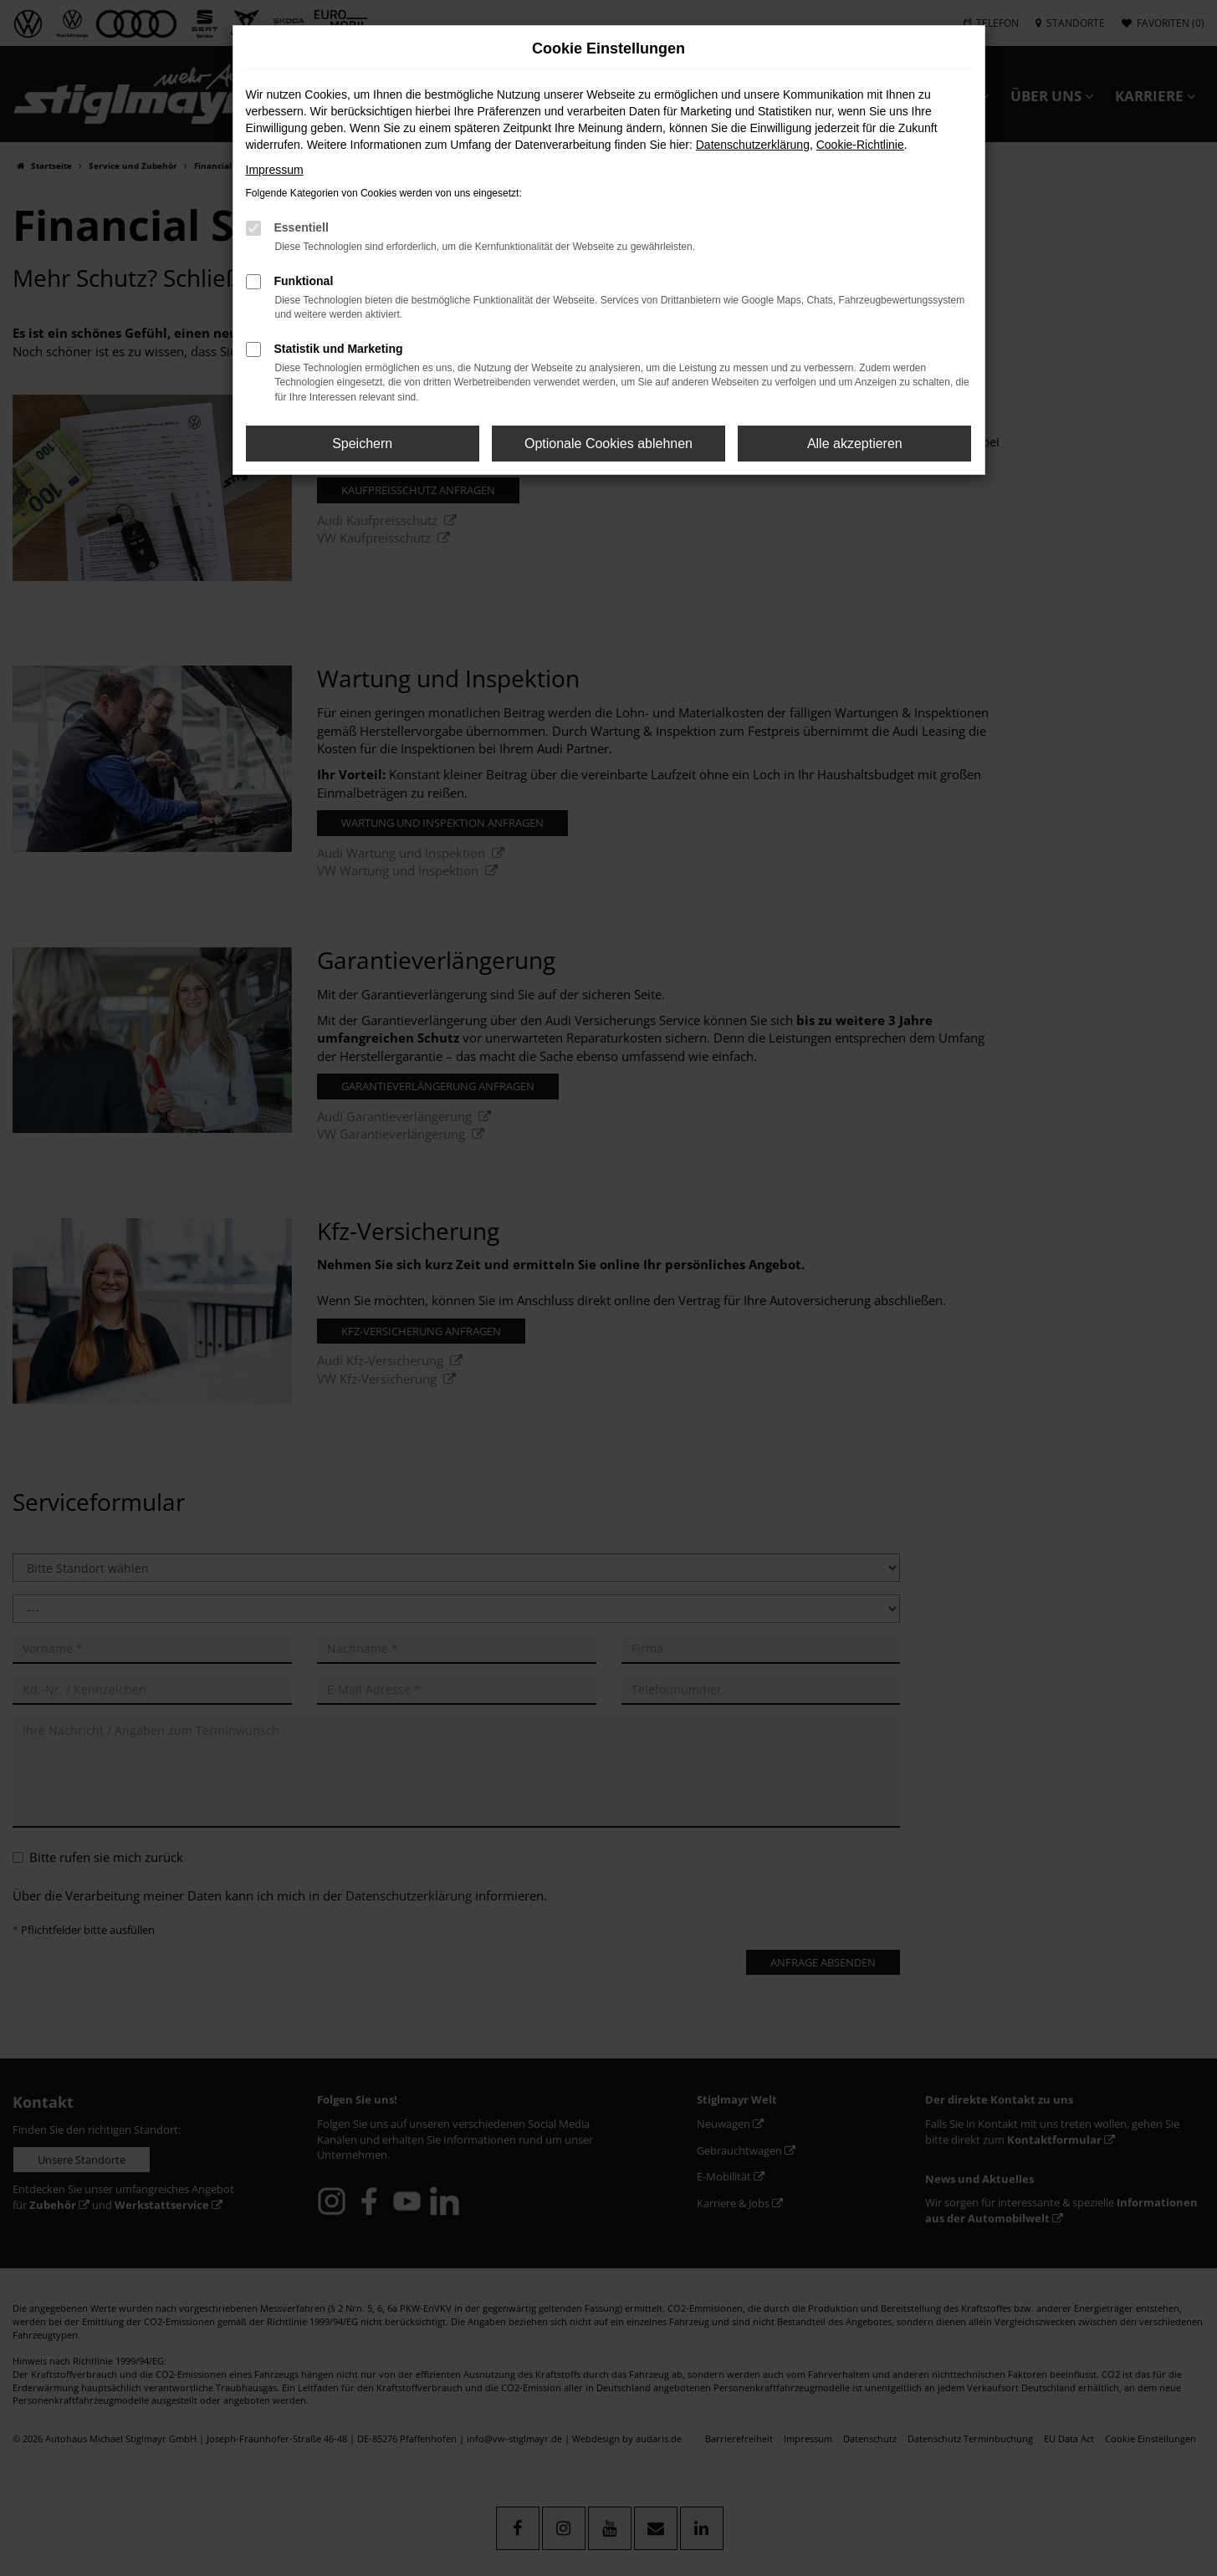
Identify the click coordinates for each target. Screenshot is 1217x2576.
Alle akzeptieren (855, 443)
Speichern (362, 443)
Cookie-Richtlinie (860, 144)
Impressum (275, 169)
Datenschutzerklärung (753, 144)
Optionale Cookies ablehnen (608, 443)
